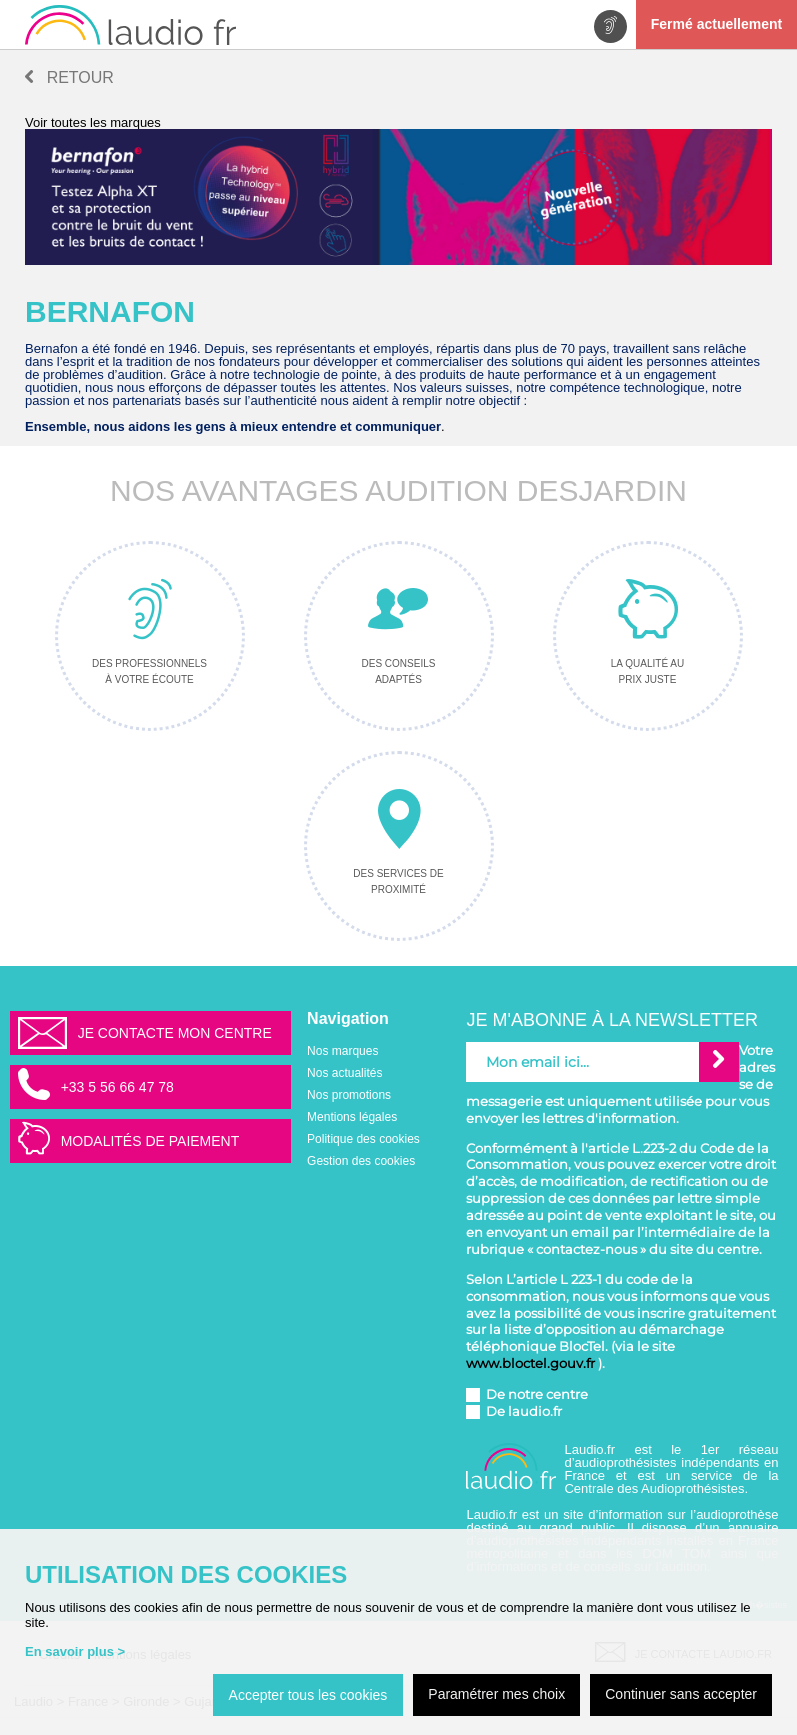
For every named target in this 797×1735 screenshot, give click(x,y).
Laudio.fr (599, 1449)
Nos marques (342, 1051)
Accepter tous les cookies (308, 1695)
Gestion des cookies (361, 1161)
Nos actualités (344, 1073)
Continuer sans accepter (681, 1694)
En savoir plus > (75, 1651)
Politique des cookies (363, 1139)
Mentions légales (352, 1117)
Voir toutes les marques (93, 122)
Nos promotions (349, 1095)
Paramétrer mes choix (496, 1694)
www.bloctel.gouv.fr (530, 1363)
